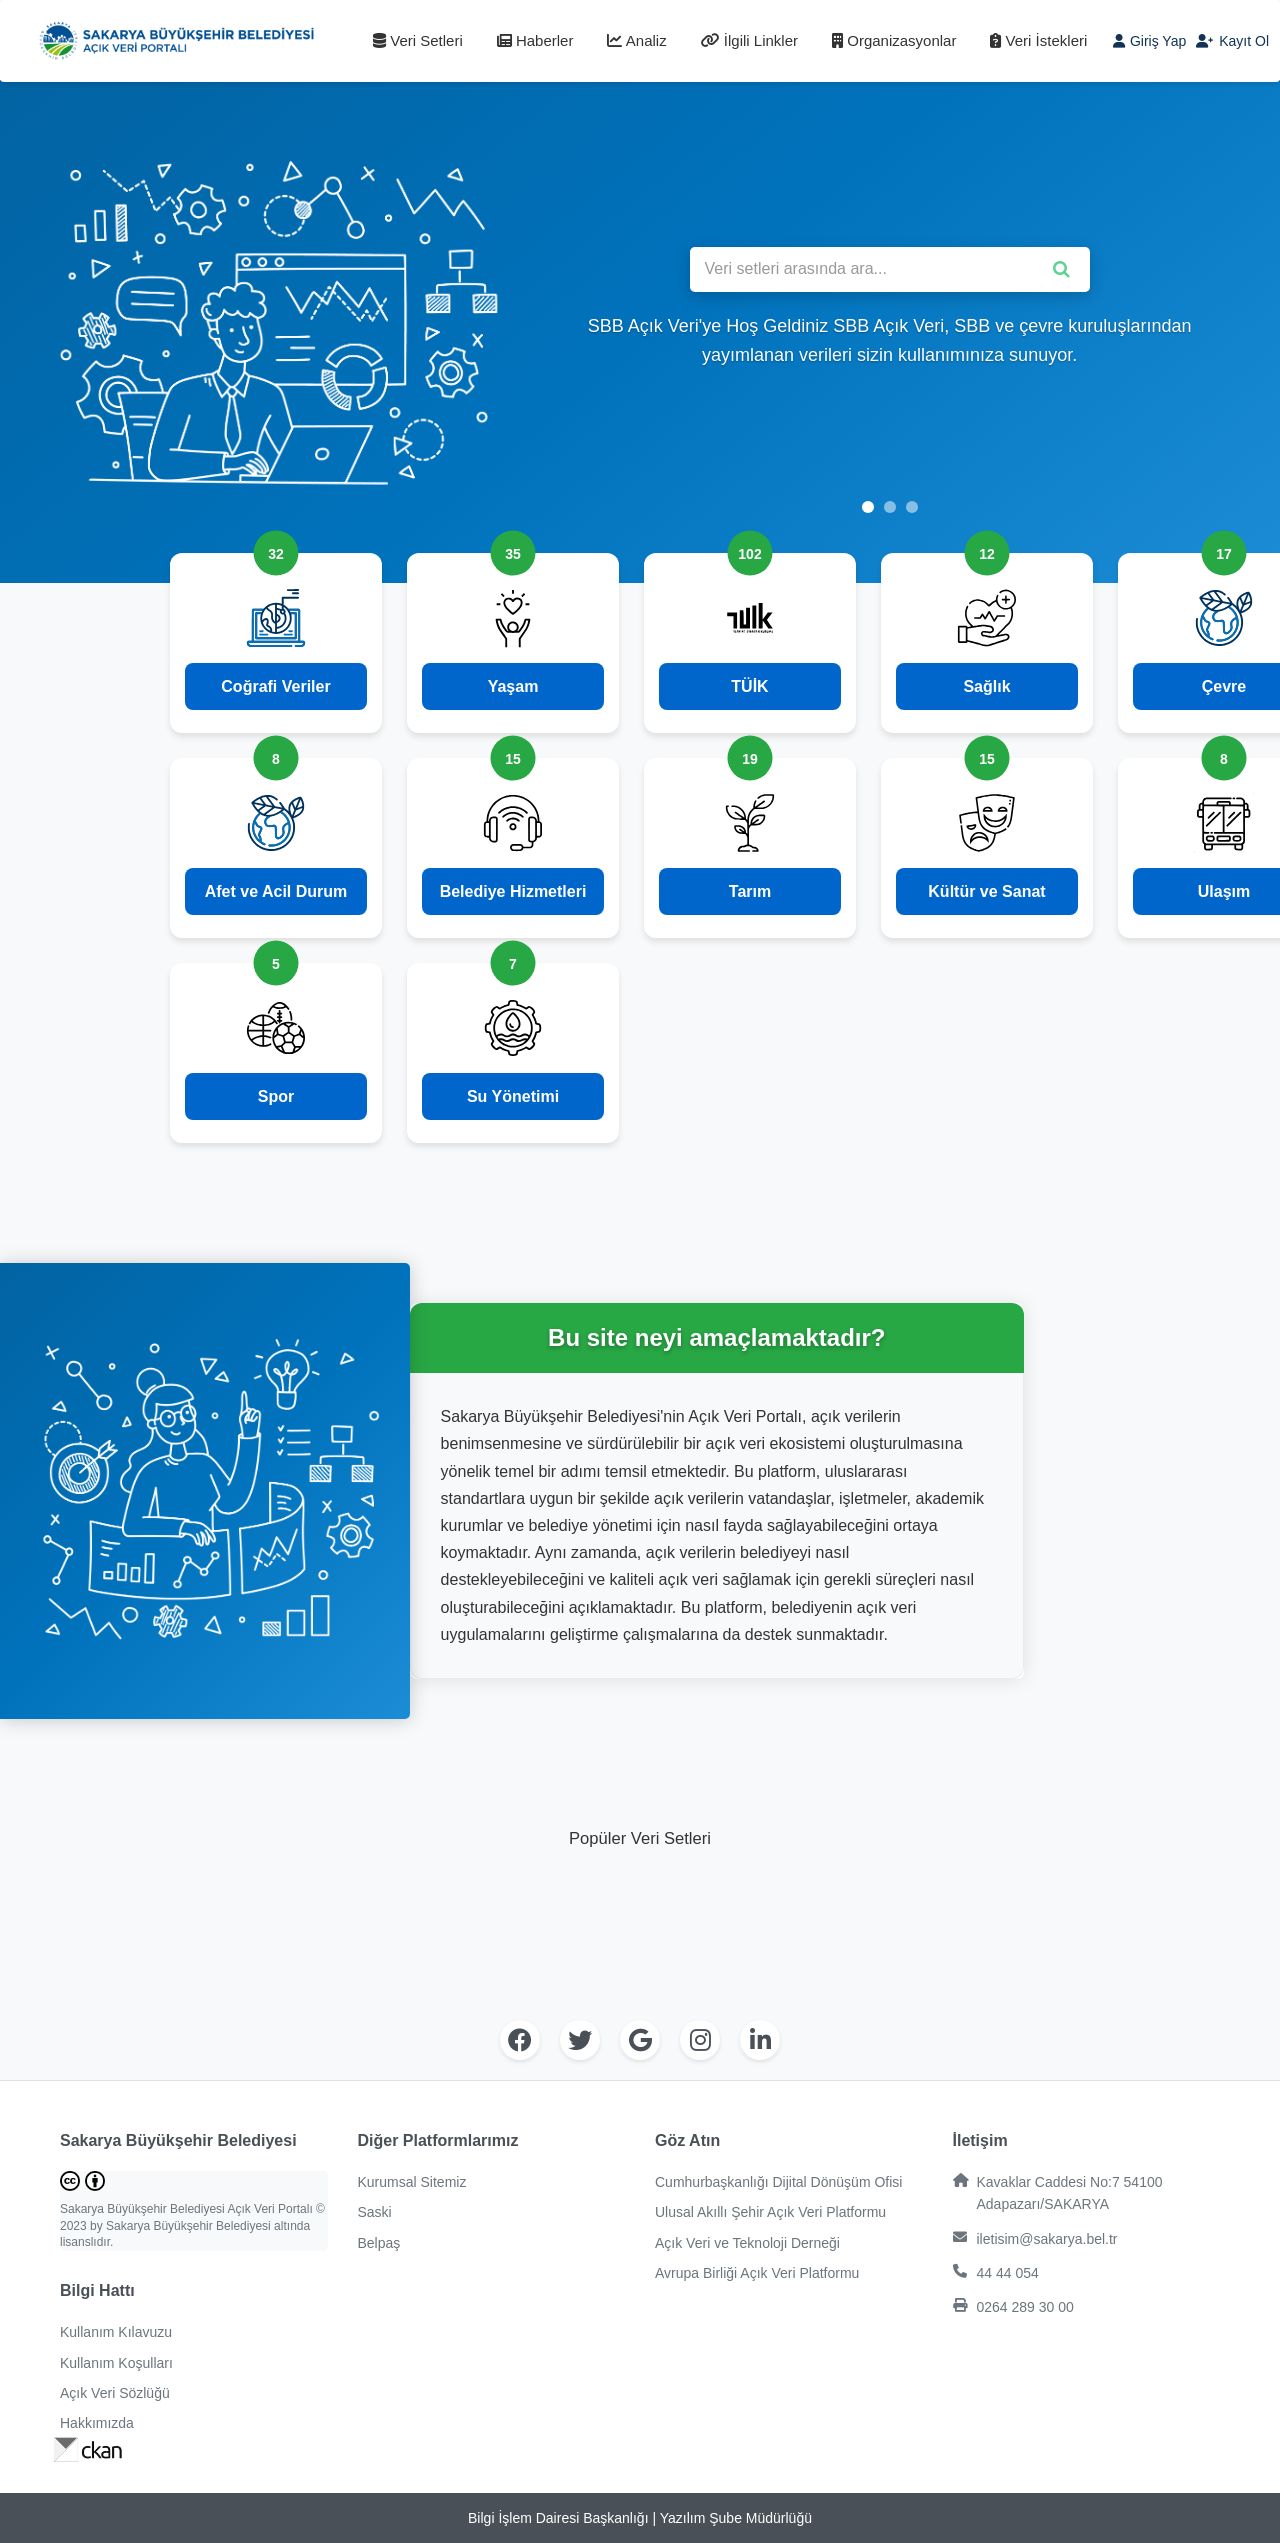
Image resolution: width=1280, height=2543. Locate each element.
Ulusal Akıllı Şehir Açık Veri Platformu (770, 2212)
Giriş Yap (1149, 41)
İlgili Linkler (749, 40)
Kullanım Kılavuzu (116, 2332)
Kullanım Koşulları (116, 2363)
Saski (375, 2212)
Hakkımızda (97, 2423)
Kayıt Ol (1232, 41)
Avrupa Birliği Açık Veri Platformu (757, 2273)
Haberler (535, 40)
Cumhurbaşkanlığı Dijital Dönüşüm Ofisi (778, 2182)
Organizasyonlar (894, 40)
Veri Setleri (418, 40)
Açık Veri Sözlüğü (115, 2393)
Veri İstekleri (1038, 40)
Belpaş (379, 2243)
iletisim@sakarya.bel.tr (1035, 2238)
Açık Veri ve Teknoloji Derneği (747, 2243)
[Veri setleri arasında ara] (890, 269)
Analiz (636, 40)
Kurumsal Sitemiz (412, 2182)
